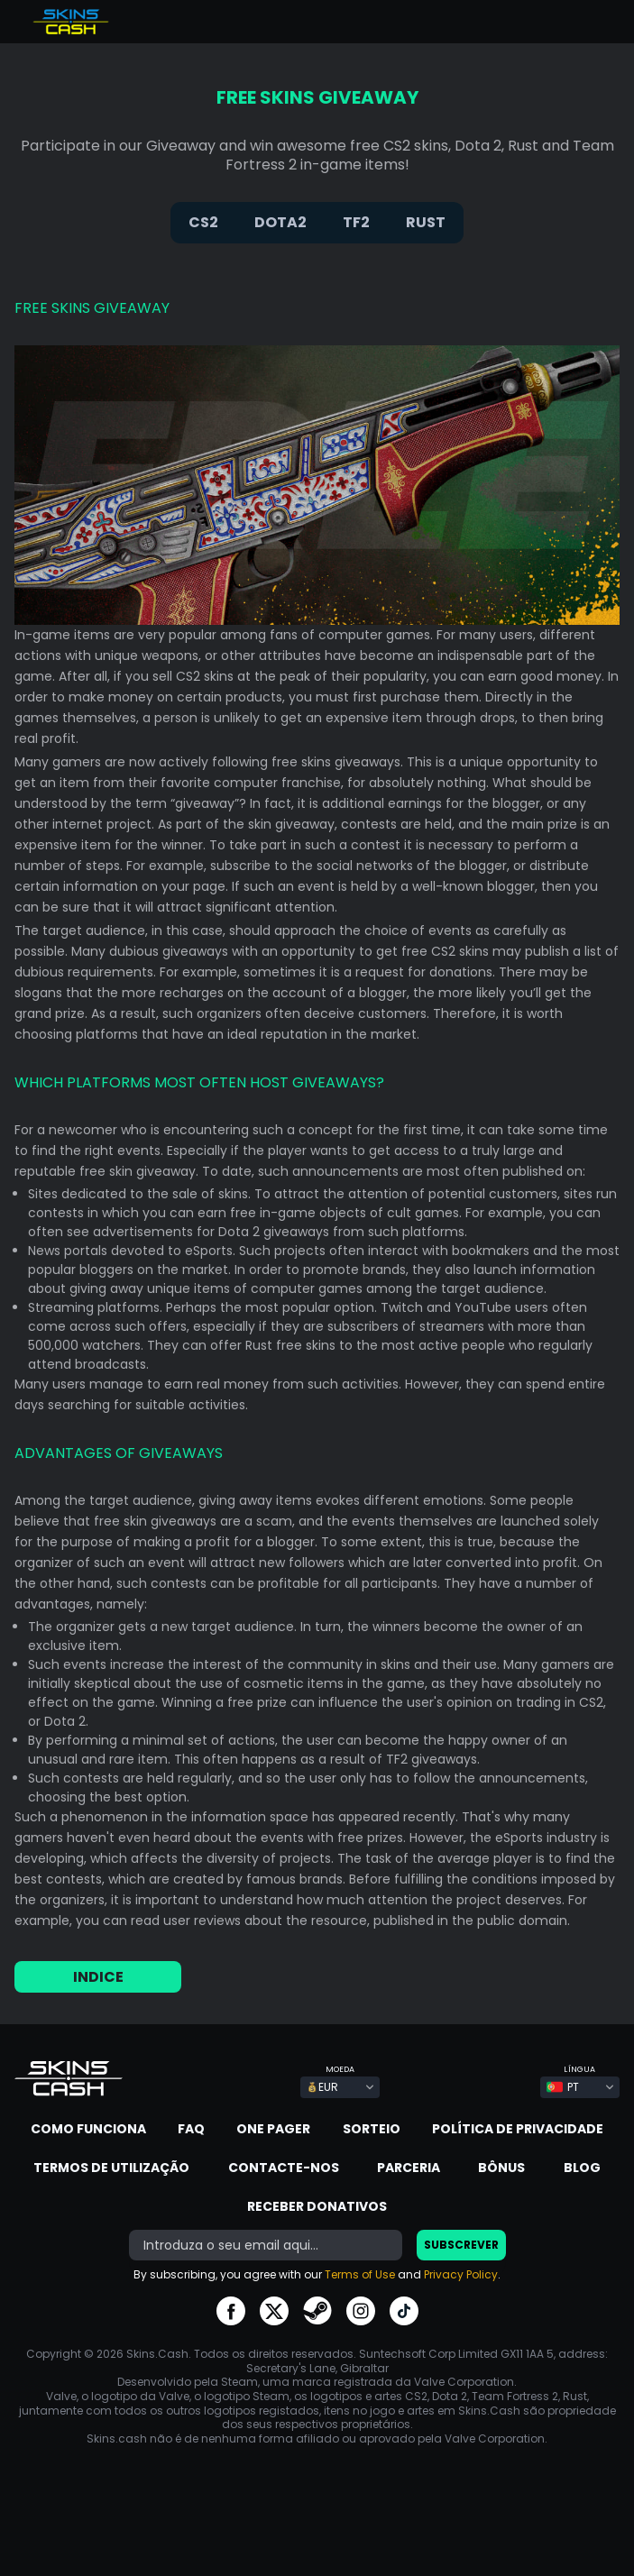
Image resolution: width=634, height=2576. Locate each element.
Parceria (408, 2168)
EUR (322, 2087)
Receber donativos (317, 2206)
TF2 (356, 222)
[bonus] (265, 2245)
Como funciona (88, 2129)
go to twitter (274, 2310)
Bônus (501, 2168)
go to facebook (230, 2310)
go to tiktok (404, 2310)
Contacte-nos (283, 2168)
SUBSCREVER (461, 2244)
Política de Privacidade (517, 2129)
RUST (426, 222)
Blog (582, 2168)
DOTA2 (280, 222)
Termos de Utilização (111, 2168)
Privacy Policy (461, 2274)
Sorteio (371, 2129)
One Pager (273, 2129)
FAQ (191, 2129)
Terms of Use (360, 2274)
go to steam (317, 2310)
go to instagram (360, 2310)
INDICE (98, 1976)
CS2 (203, 222)
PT (563, 2087)
